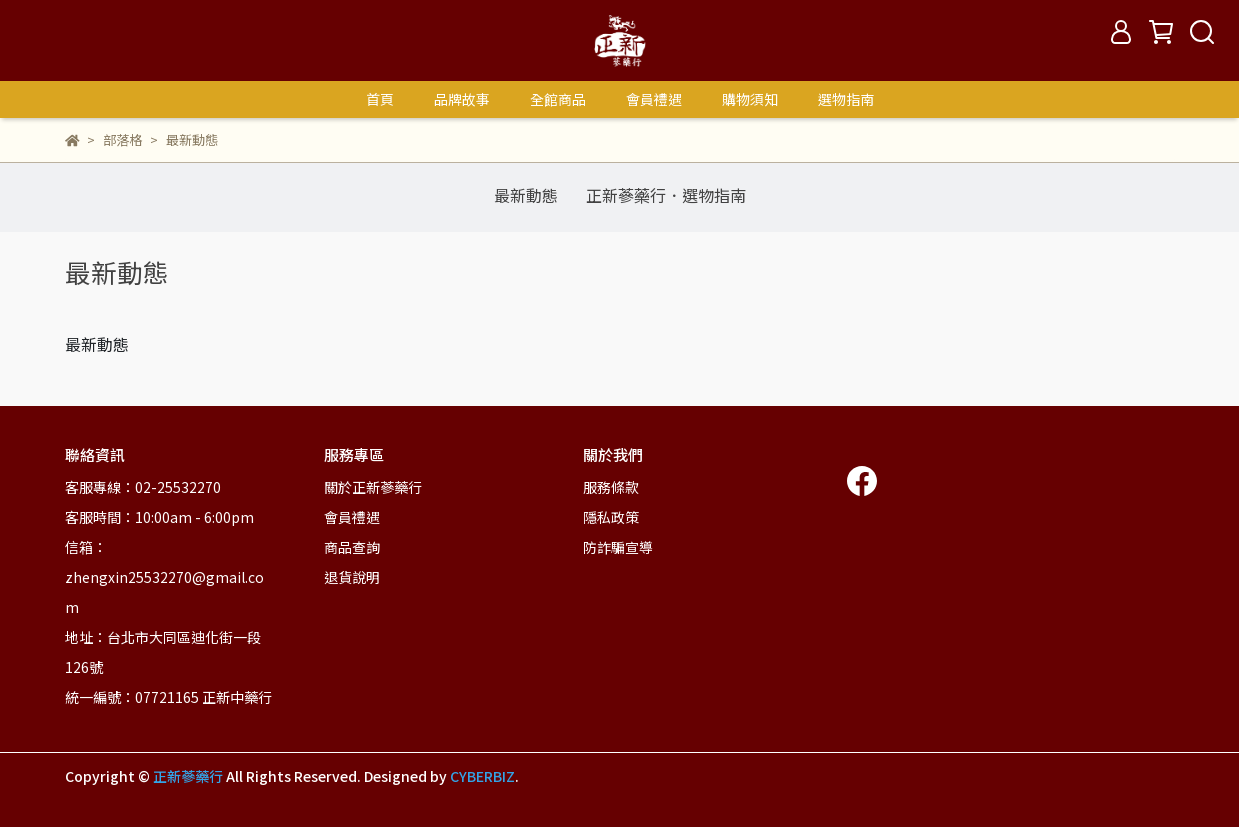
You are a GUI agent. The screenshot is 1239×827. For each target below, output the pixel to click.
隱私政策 (611, 517)
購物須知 (750, 99)
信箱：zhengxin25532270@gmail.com (164, 577)
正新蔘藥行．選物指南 (666, 195)
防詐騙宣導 (618, 547)
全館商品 (558, 99)
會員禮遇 (654, 99)
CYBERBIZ (482, 776)
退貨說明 (352, 577)
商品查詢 (352, 547)
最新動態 (526, 195)
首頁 (380, 99)
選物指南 (846, 99)
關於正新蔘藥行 (373, 487)
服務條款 (611, 487)
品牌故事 (462, 99)
